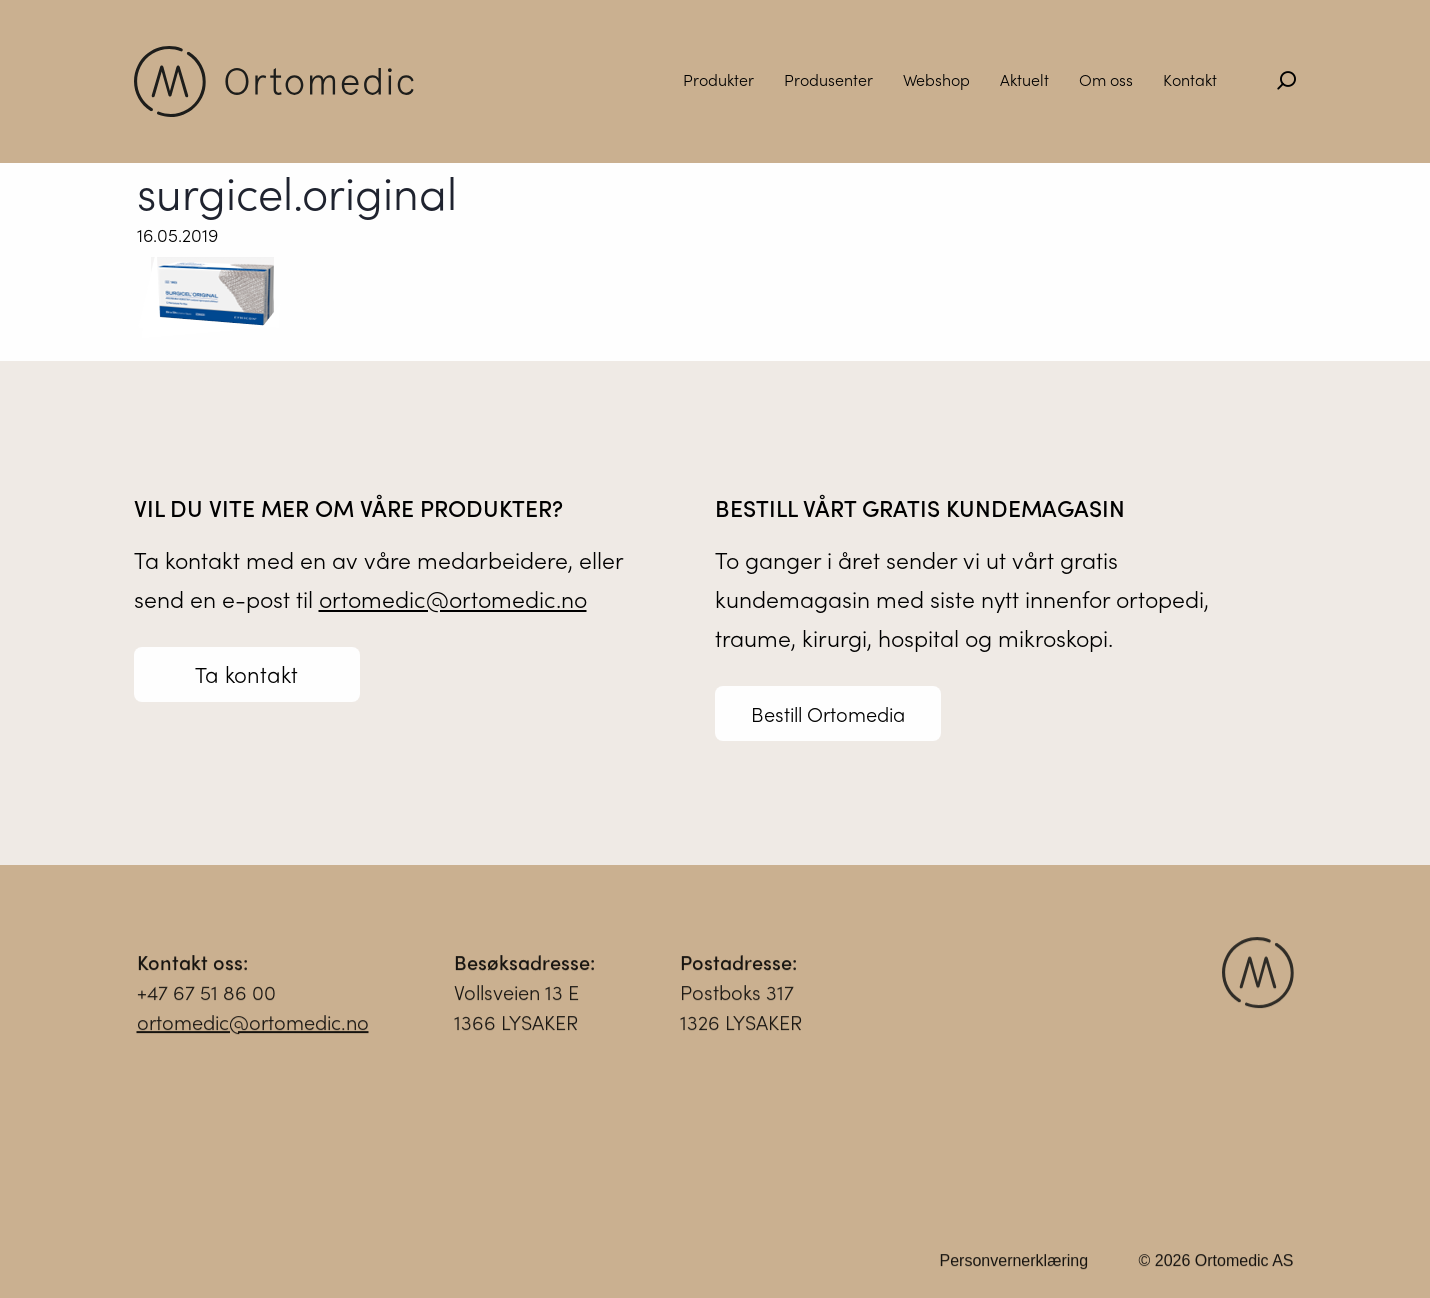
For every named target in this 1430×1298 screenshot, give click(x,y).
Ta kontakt (246, 674)
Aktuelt (1024, 79)
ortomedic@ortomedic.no (453, 598)
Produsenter (828, 79)
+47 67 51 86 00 (206, 999)
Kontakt (1190, 79)
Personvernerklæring (1014, 1268)
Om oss (1106, 79)
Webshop (936, 79)
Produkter (718, 79)
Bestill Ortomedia (828, 713)
